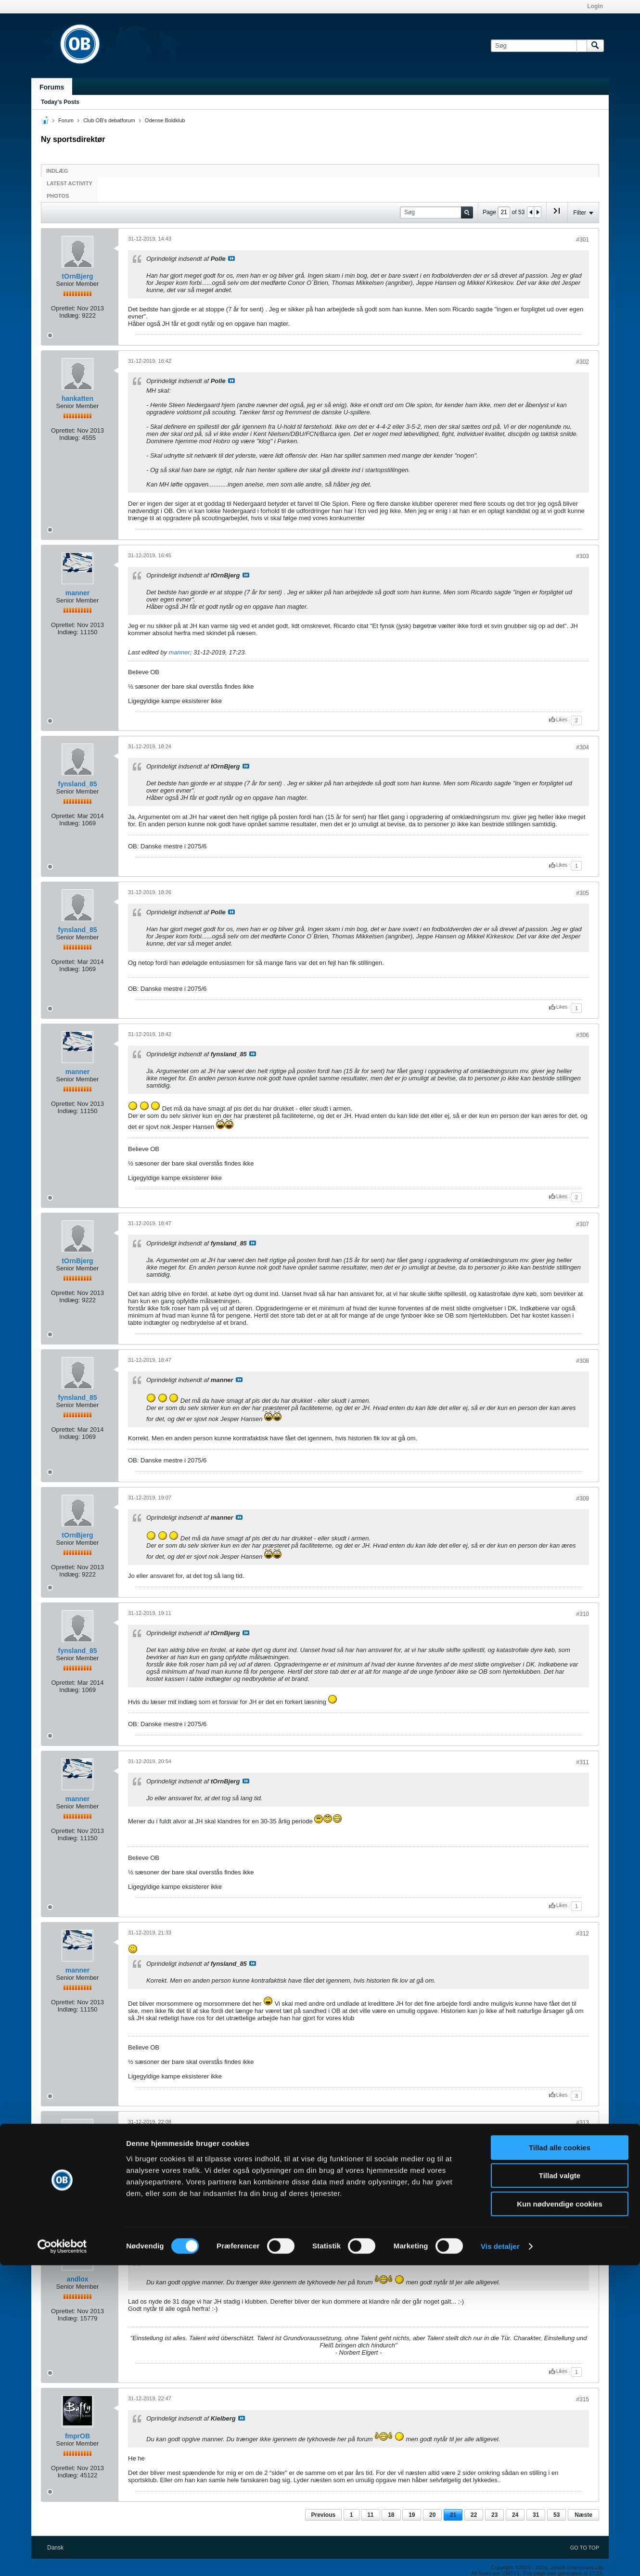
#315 (582, 2399)
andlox (77, 2279)
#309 (582, 1498)
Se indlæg (231, 258)
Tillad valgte (559, 2487)
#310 (582, 1614)
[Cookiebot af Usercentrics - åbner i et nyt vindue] (62, 2557)
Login (595, 6)
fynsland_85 (77, 784)
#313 (582, 2122)
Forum (66, 120)
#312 (582, 1933)
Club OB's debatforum (109, 120)
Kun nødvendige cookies (559, 2515)
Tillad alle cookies (559, 2458)
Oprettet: (63, 308)
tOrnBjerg (77, 276)
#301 (582, 239)
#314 (582, 2242)
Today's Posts (60, 102)
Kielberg (77, 2159)
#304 (582, 747)
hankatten (77, 398)
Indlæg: (69, 315)
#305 (582, 893)
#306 (582, 1035)
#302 (582, 362)
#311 (582, 1762)
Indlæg (57, 171)
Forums (51, 87)
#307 (582, 1224)
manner (77, 593)
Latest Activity (69, 183)
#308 (582, 1361)
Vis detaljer (500, 2557)
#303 (582, 556)
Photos (58, 196)
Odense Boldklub (165, 120)
